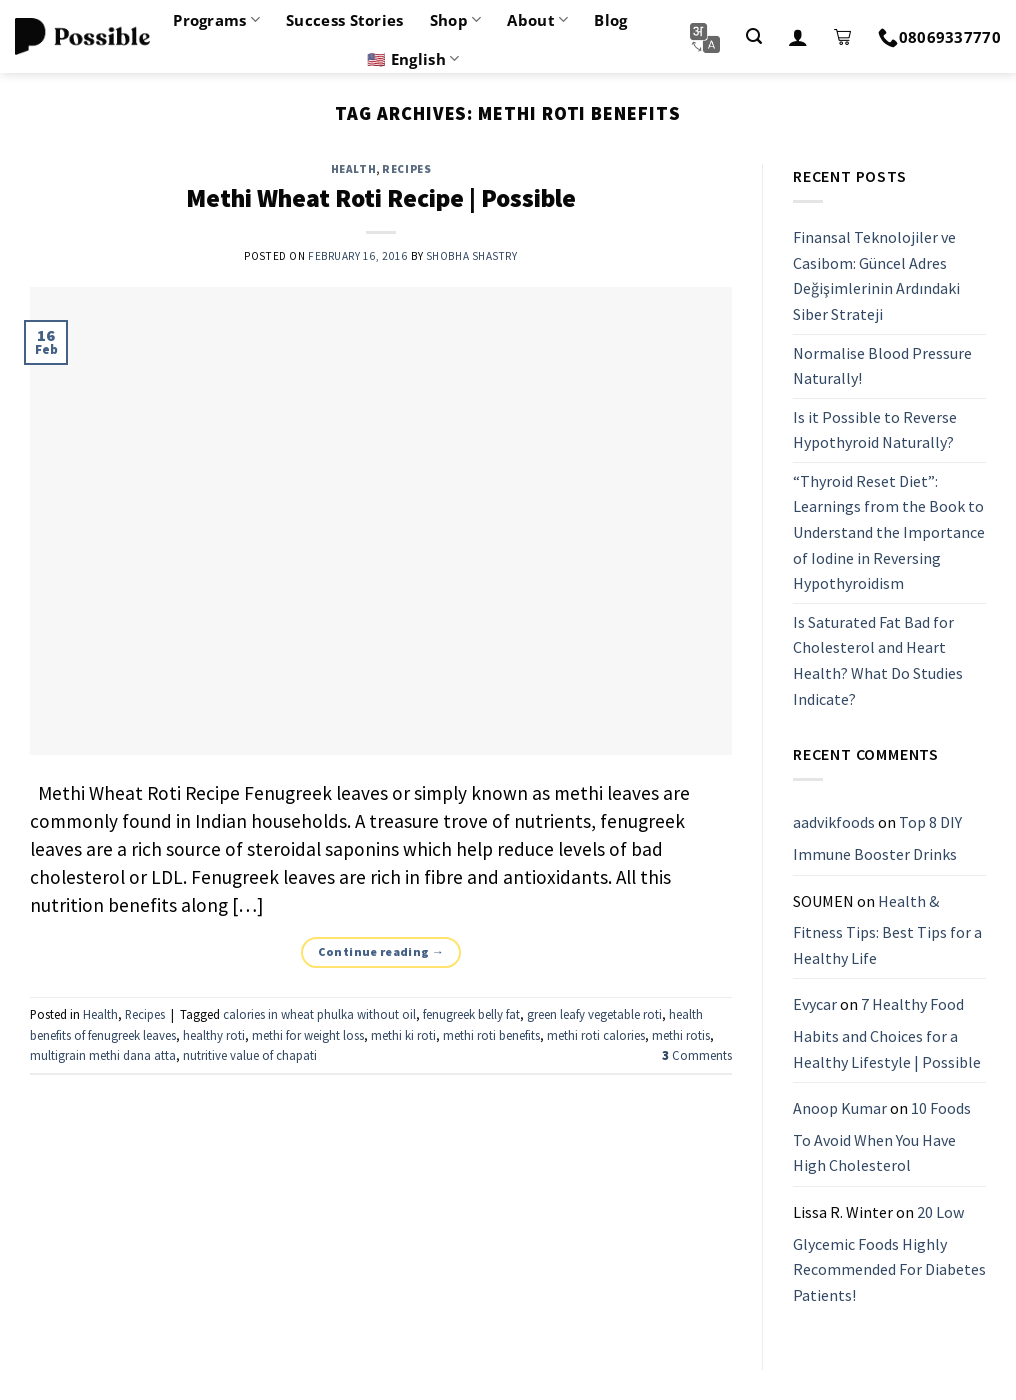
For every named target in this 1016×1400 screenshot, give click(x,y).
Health (353, 169)
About (537, 20)
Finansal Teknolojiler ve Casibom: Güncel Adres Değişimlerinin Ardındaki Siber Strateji (876, 275)
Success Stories (345, 20)
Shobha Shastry (472, 256)
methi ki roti (403, 1035)
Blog (610, 20)
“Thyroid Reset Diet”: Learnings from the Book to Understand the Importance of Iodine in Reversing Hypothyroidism (889, 532)
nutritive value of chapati (250, 1055)
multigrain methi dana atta (103, 1055)
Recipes (406, 169)
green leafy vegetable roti (594, 1014)
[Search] (754, 36)
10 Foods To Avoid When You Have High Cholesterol (882, 1136)
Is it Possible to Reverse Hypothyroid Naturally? (875, 430)
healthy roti (214, 1035)
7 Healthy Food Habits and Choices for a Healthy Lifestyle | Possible (887, 1033)
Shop (456, 20)
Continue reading (381, 951)
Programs (216, 20)
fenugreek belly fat (471, 1014)
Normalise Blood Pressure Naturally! (882, 366)
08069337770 (939, 37)
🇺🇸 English (413, 59)
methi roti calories (596, 1035)
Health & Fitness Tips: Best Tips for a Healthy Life (887, 929)
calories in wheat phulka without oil (319, 1014)
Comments (697, 1055)
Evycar (815, 1005)
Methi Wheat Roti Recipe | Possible (381, 198)
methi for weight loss (308, 1035)
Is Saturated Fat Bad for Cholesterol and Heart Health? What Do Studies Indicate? (878, 660)
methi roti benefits (491, 1035)
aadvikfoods (834, 823)
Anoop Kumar (840, 1108)
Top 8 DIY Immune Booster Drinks (877, 839)
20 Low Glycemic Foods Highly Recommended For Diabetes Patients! (889, 1253)
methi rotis (681, 1035)
